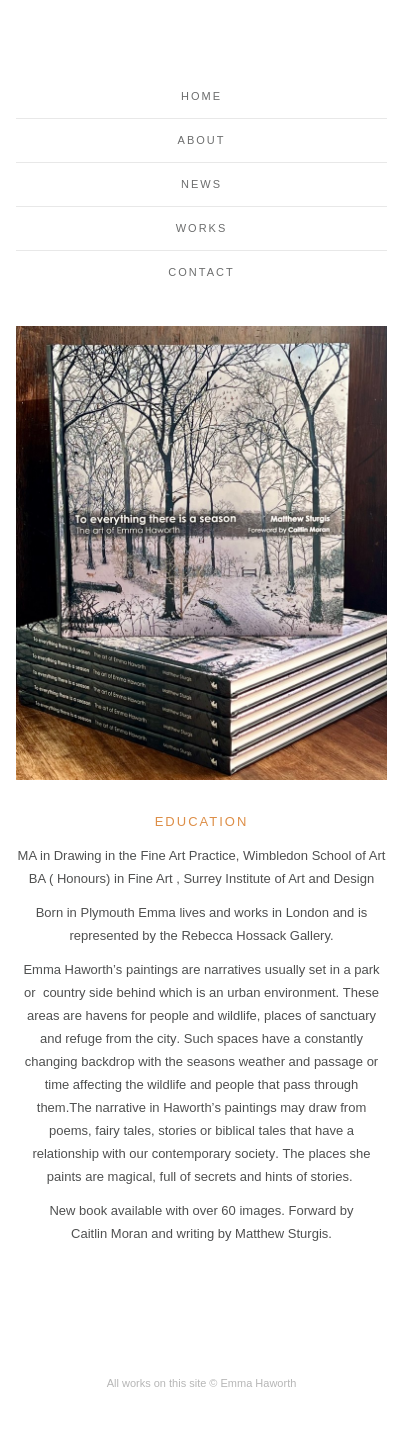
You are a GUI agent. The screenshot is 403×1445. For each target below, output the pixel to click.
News (201, 184)
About (202, 140)
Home (201, 96)
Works (202, 228)
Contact (201, 272)
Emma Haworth (202, 43)
